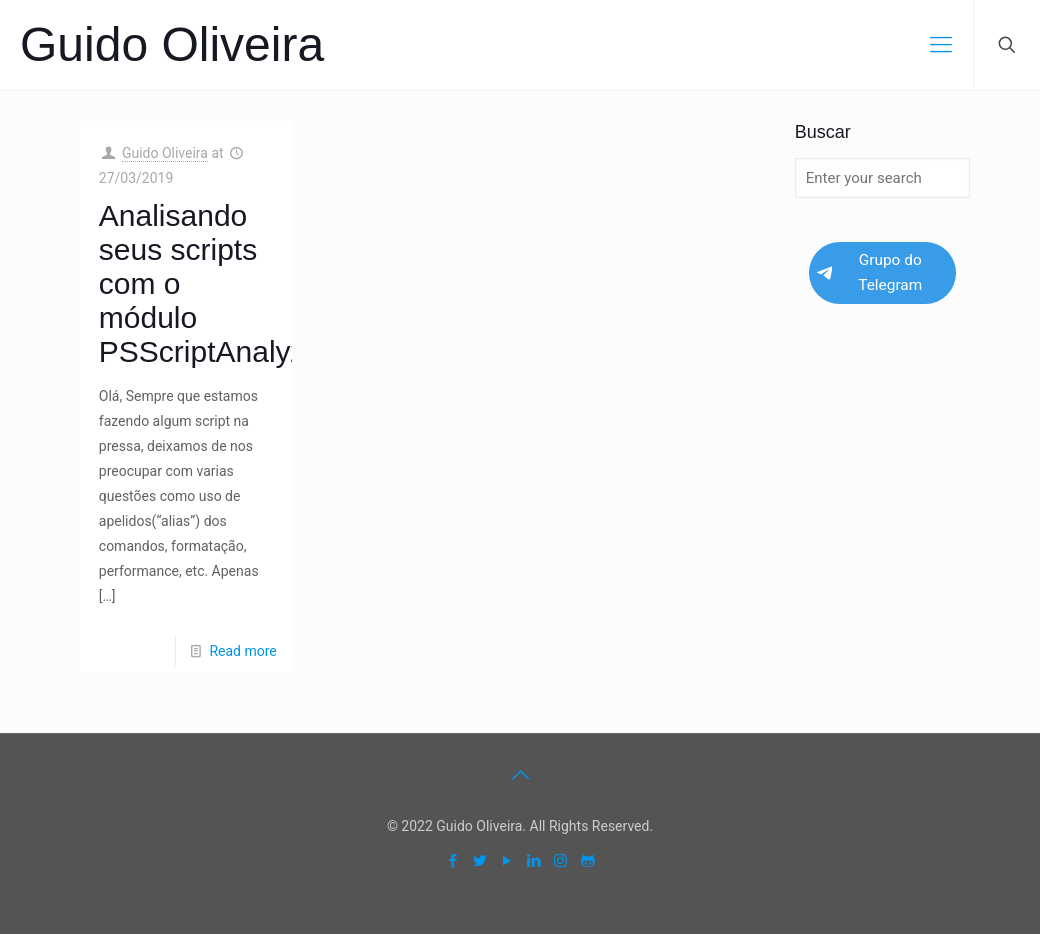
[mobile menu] (941, 45)
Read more (242, 651)
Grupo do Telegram (869, 272)
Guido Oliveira (172, 44)
